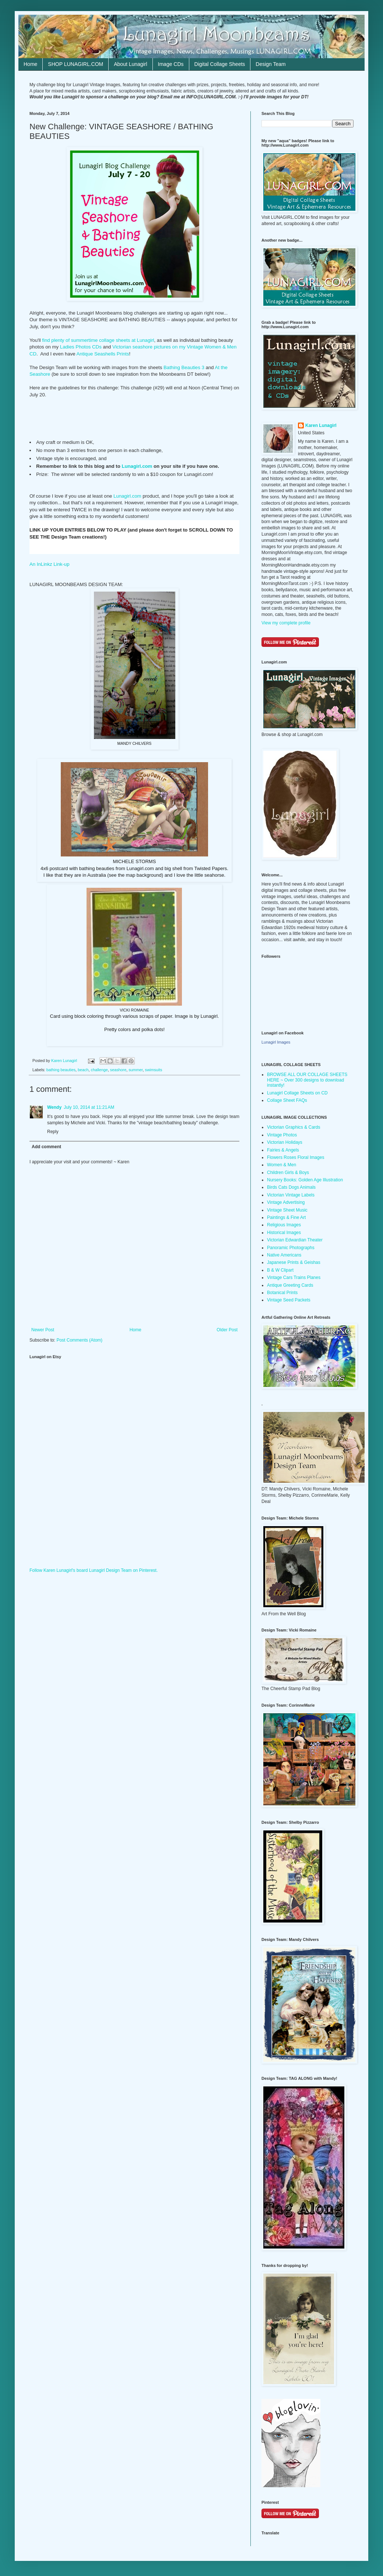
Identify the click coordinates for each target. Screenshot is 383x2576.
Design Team (270, 64)
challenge (99, 1070)
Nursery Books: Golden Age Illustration (305, 1179)
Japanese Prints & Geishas (293, 1262)
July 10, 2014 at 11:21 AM (89, 1107)
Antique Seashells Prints (103, 354)
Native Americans (284, 1255)
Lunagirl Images (275, 1042)
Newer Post (42, 1329)
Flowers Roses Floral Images (295, 1157)
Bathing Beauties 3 (183, 367)
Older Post (227, 1329)
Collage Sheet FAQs (287, 1100)
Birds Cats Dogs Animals (291, 1187)
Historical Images (284, 1232)
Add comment (46, 1146)
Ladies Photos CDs (81, 347)
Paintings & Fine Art (286, 1217)
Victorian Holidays (284, 1142)
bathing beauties (60, 1070)
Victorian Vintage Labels (291, 1195)
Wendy (54, 1107)
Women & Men (281, 1164)
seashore (118, 1070)
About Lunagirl (130, 64)
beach (83, 1070)
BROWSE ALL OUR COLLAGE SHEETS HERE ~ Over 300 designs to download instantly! (307, 1080)
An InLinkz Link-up (49, 564)
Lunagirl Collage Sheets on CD (297, 1093)
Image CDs (171, 64)
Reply (53, 1131)
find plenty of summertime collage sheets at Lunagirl (98, 340)
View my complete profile (285, 622)
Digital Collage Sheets (219, 64)
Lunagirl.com (137, 466)
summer (136, 1070)
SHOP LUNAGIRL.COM (75, 64)
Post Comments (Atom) (79, 1340)
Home (30, 64)
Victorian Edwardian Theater (295, 1240)
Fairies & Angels (283, 1150)
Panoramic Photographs (291, 1247)
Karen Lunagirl (321, 425)
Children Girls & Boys (288, 1172)
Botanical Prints (282, 1292)
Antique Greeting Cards (290, 1285)
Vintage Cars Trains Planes (293, 1277)
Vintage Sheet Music (287, 1210)
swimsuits (153, 1070)
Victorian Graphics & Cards (293, 1127)
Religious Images (284, 1224)
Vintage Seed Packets (288, 1300)
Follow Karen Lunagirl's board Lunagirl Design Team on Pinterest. (93, 1570)
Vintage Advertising (286, 1202)
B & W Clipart (280, 1270)
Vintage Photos (282, 1135)
